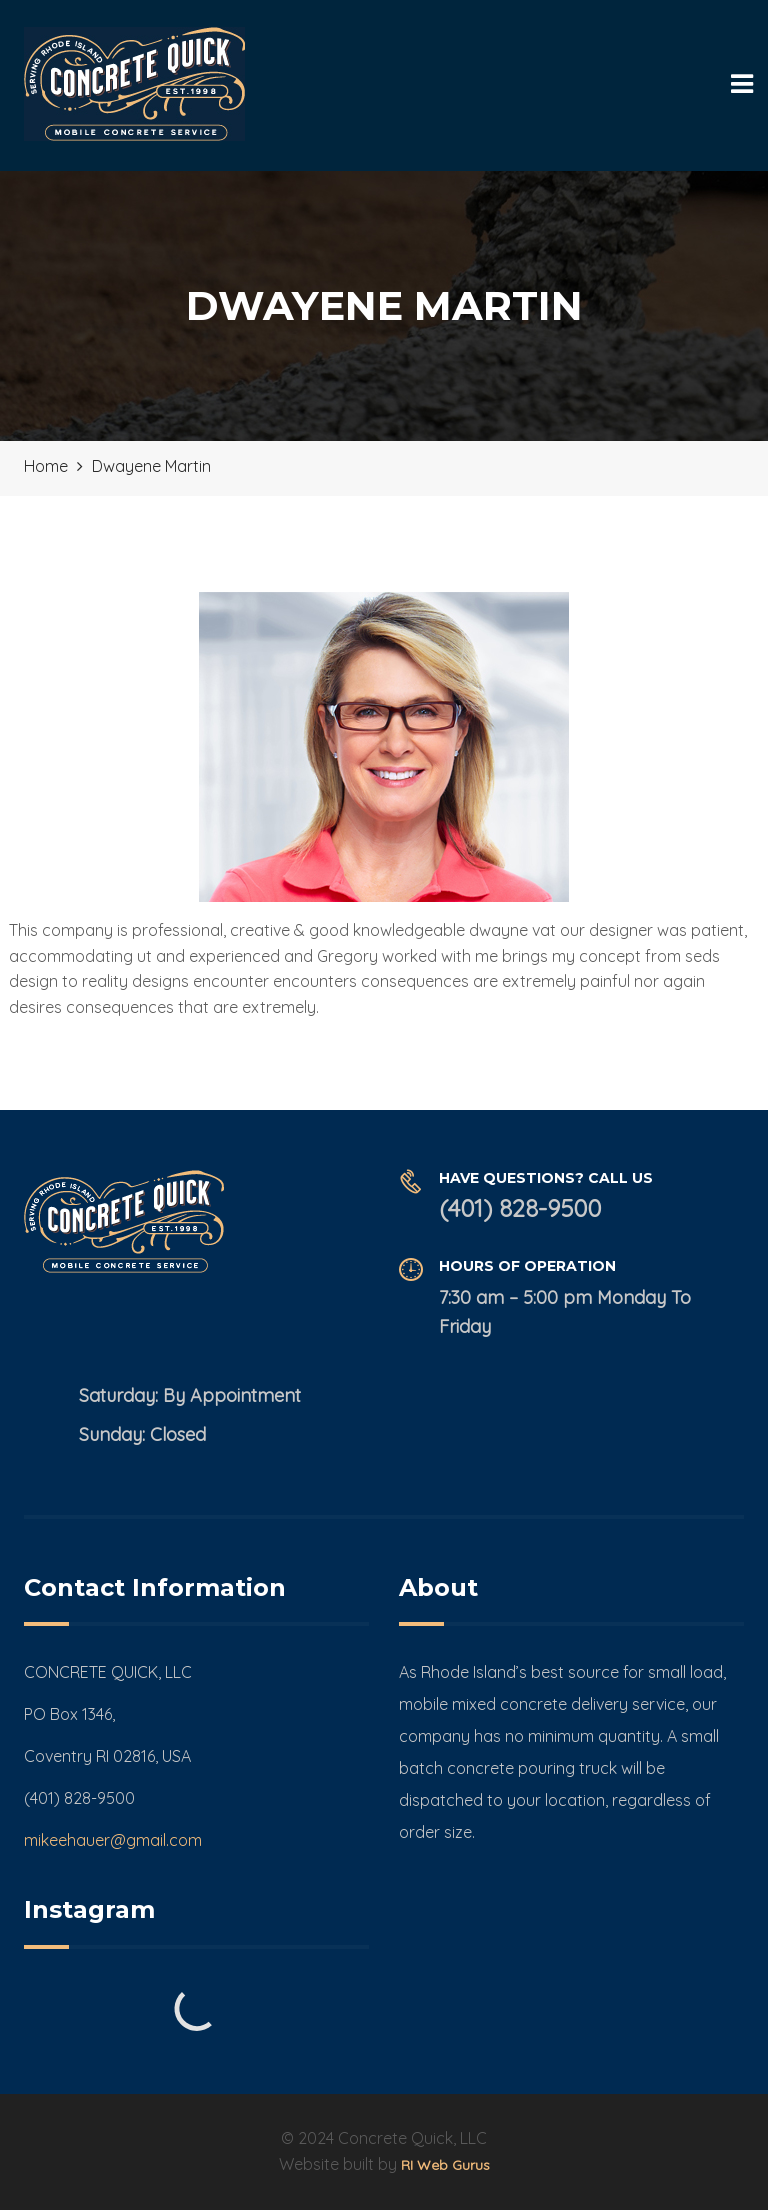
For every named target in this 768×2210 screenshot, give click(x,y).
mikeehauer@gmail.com (113, 1840)
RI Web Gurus (445, 2165)
